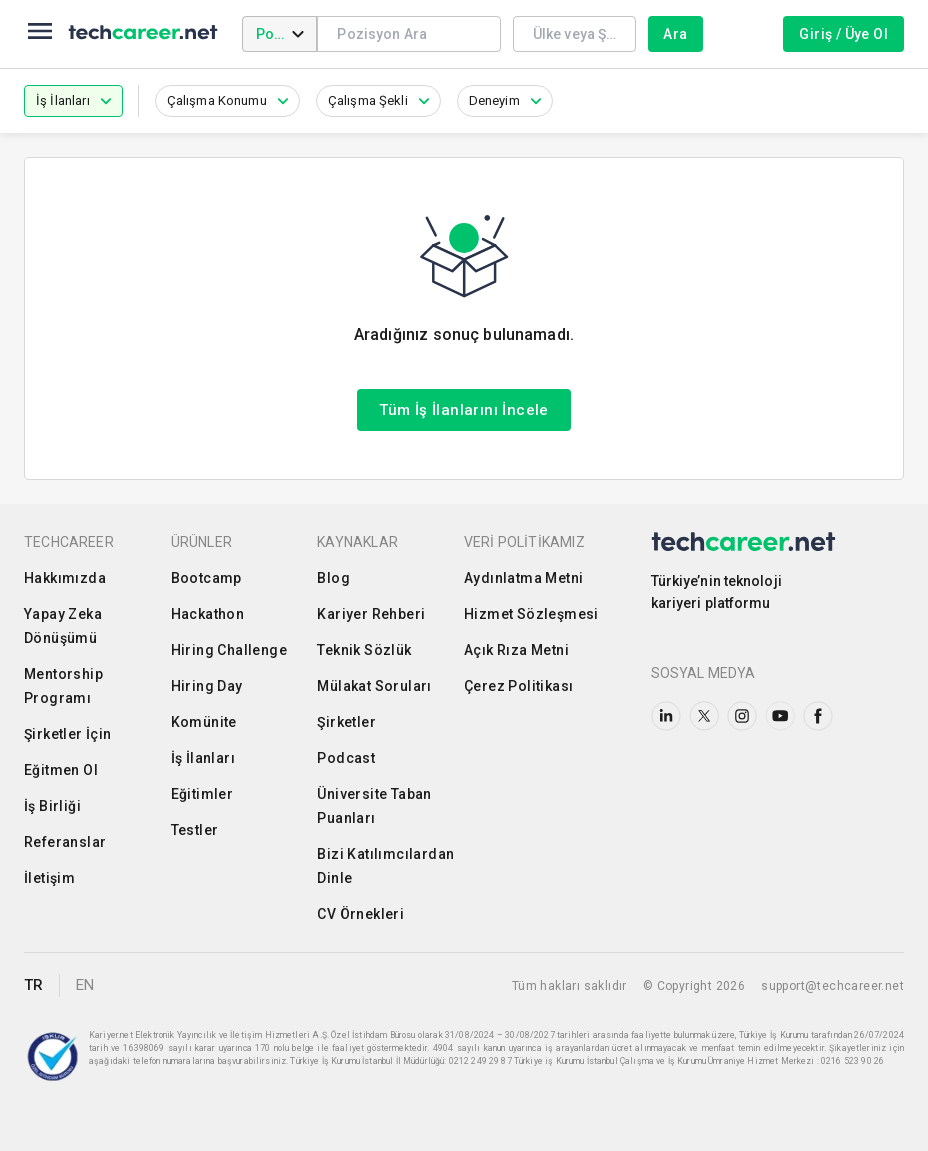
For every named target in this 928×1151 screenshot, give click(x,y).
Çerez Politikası (518, 686)
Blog (333, 578)
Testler (195, 830)
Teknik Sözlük (364, 650)
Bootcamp (206, 578)
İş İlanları (203, 758)
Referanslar (65, 842)
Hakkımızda (65, 578)
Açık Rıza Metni (516, 650)
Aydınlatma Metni (523, 578)
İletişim (49, 878)
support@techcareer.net (832, 986)
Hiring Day (207, 686)
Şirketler (346, 722)
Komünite (204, 722)
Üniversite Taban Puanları (374, 806)
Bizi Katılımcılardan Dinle (385, 866)
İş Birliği (52, 806)
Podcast (346, 758)
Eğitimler (202, 794)
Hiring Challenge (229, 650)
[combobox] (408, 33)
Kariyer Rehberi (371, 614)
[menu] (40, 34)
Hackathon (208, 614)
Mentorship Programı (63, 686)
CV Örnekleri (360, 914)
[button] (73, 101)
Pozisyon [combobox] (286, 34)
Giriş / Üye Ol (843, 34)
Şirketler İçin (68, 734)
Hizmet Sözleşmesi (531, 614)
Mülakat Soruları (374, 686)
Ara (675, 34)
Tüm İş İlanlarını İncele (464, 410)
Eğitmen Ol (61, 770)
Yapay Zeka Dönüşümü (63, 626)
